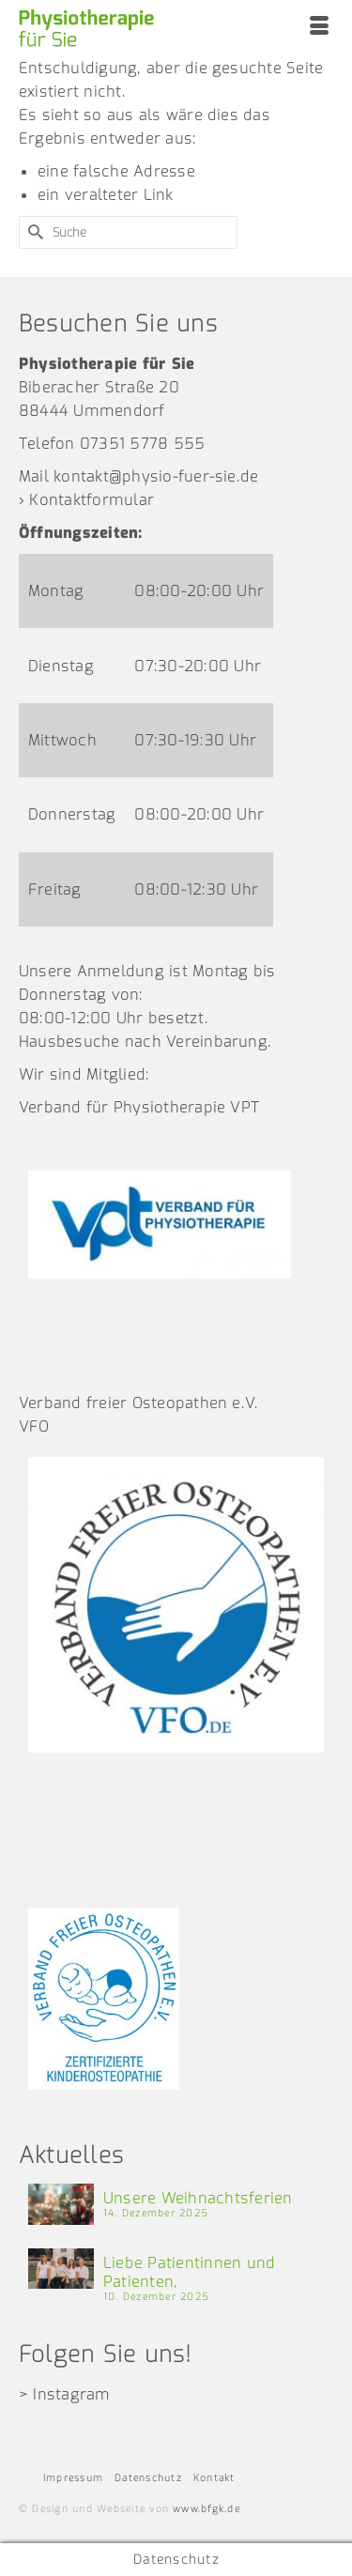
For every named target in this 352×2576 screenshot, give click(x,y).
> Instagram (65, 2394)
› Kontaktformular (86, 500)
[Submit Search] (33, 232)
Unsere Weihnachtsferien (198, 2198)
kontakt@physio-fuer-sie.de (156, 476)
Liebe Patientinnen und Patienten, (189, 2272)
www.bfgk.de (206, 2509)
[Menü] (319, 28)
